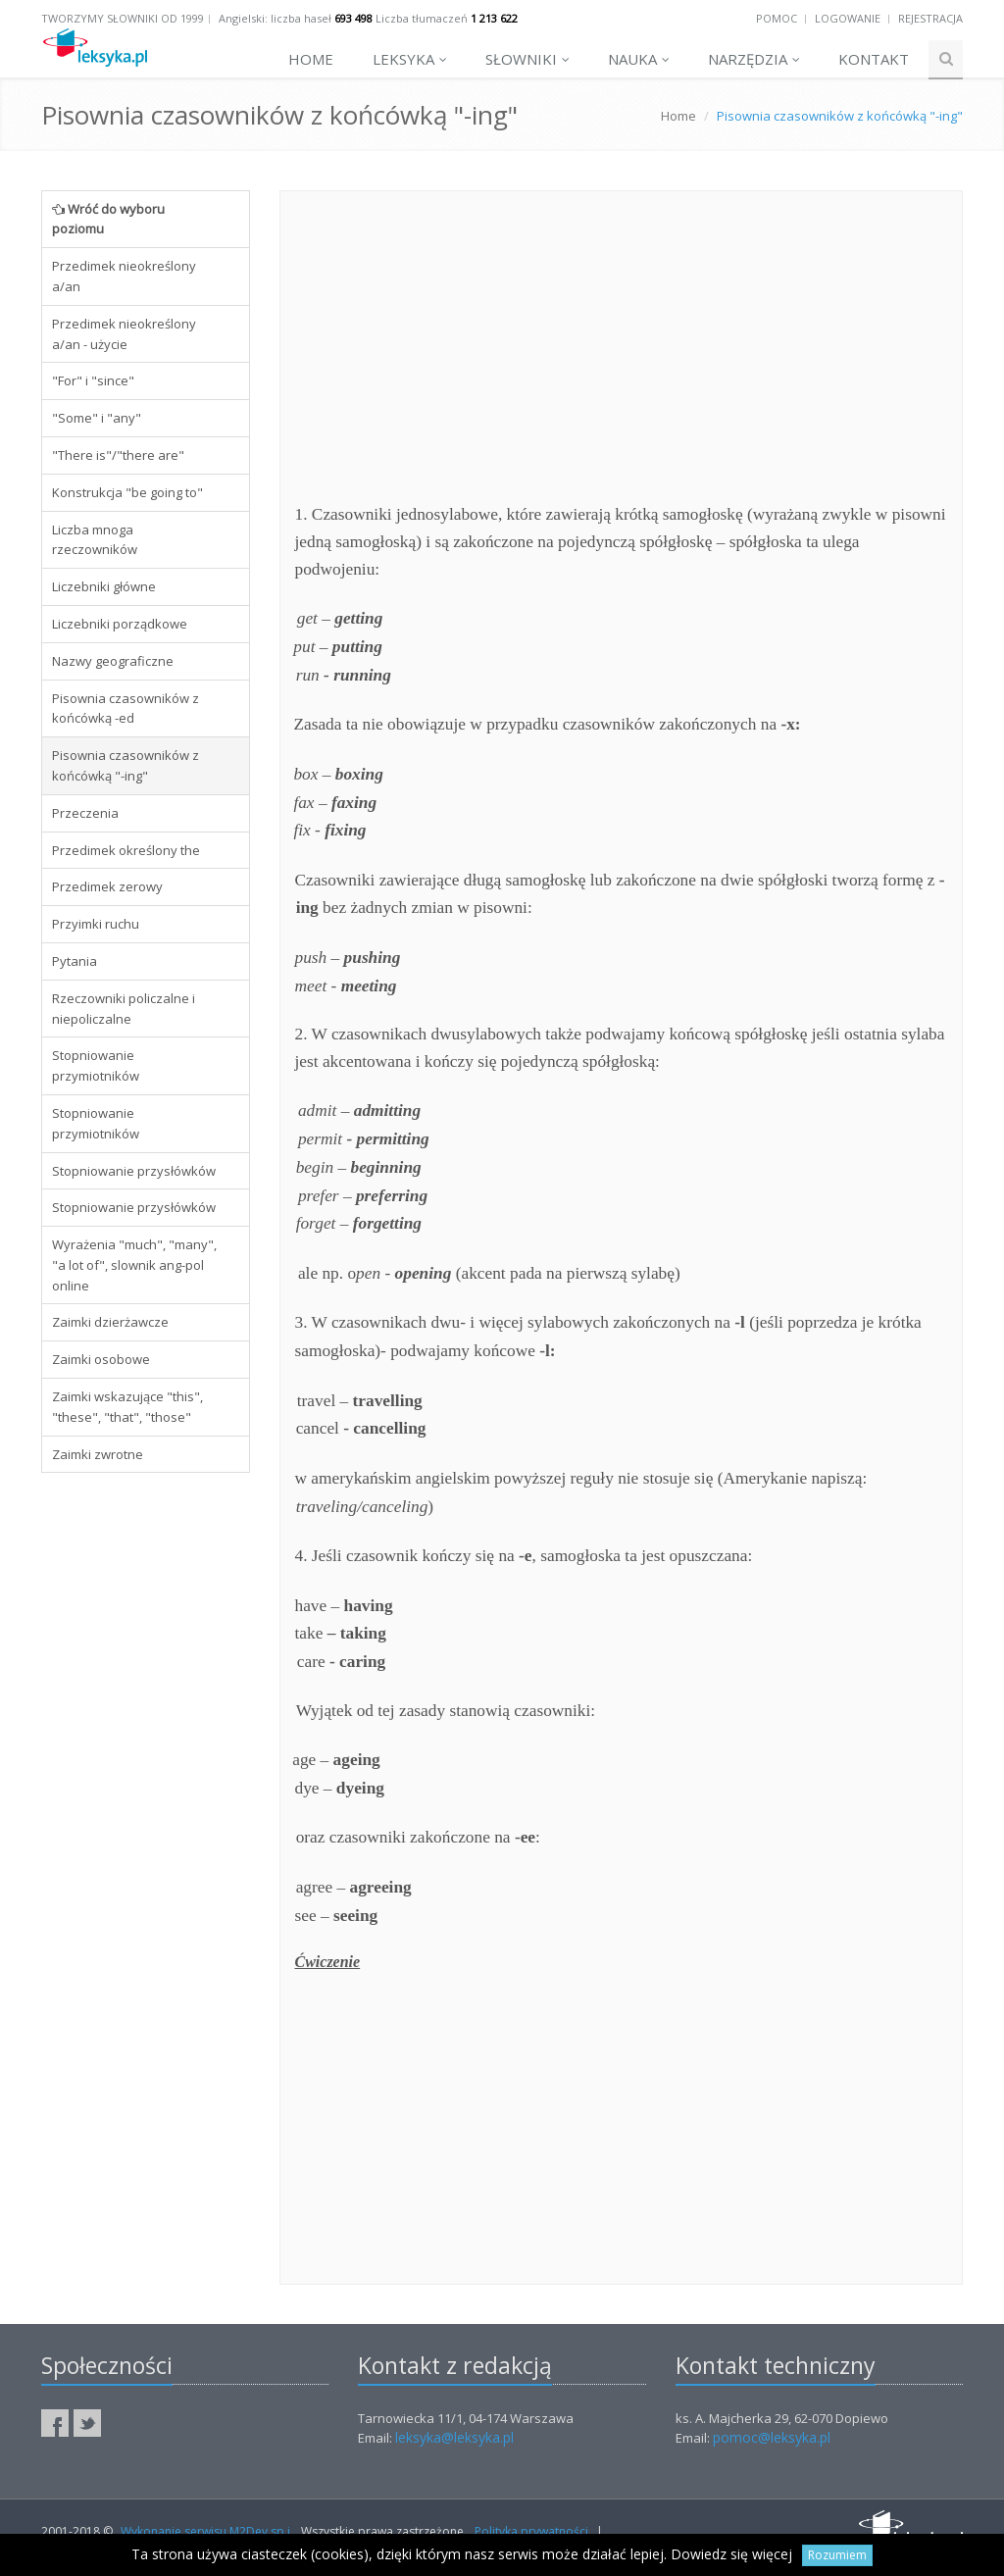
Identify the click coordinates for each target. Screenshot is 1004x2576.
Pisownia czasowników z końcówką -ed (125, 708)
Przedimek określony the (126, 850)
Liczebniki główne (104, 586)
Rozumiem (837, 2555)
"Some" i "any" (96, 418)
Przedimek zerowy (107, 886)
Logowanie (847, 18)
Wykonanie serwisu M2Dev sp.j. (207, 2531)
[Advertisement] (145, 1786)
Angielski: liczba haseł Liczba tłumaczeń (368, 18)
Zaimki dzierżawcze (110, 1322)
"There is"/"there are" (118, 455)
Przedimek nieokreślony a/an (124, 276)
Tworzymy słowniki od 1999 (122, 18)
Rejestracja (930, 18)
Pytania (74, 961)
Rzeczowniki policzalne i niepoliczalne (123, 1008)
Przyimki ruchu (95, 924)
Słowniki (527, 59)
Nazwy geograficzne (113, 661)
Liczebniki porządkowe (119, 623)
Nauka (639, 59)
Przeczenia (85, 813)
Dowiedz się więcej (731, 2554)
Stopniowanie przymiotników (95, 1065)
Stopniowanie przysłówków (134, 1171)
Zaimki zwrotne (97, 1454)
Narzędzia (754, 59)
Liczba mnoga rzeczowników (94, 540)
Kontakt (873, 59)
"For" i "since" (93, 380)
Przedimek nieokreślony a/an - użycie (124, 334)
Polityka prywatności (531, 2531)
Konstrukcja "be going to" (127, 492)
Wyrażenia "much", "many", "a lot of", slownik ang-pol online (134, 1265)
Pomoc (776, 18)
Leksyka (410, 59)
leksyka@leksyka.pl (454, 2437)
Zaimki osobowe (101, 1359)
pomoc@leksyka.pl (771, 2437)
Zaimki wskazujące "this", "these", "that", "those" (127, 1407)
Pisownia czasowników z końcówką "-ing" (125, 765)
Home (310, 59)
